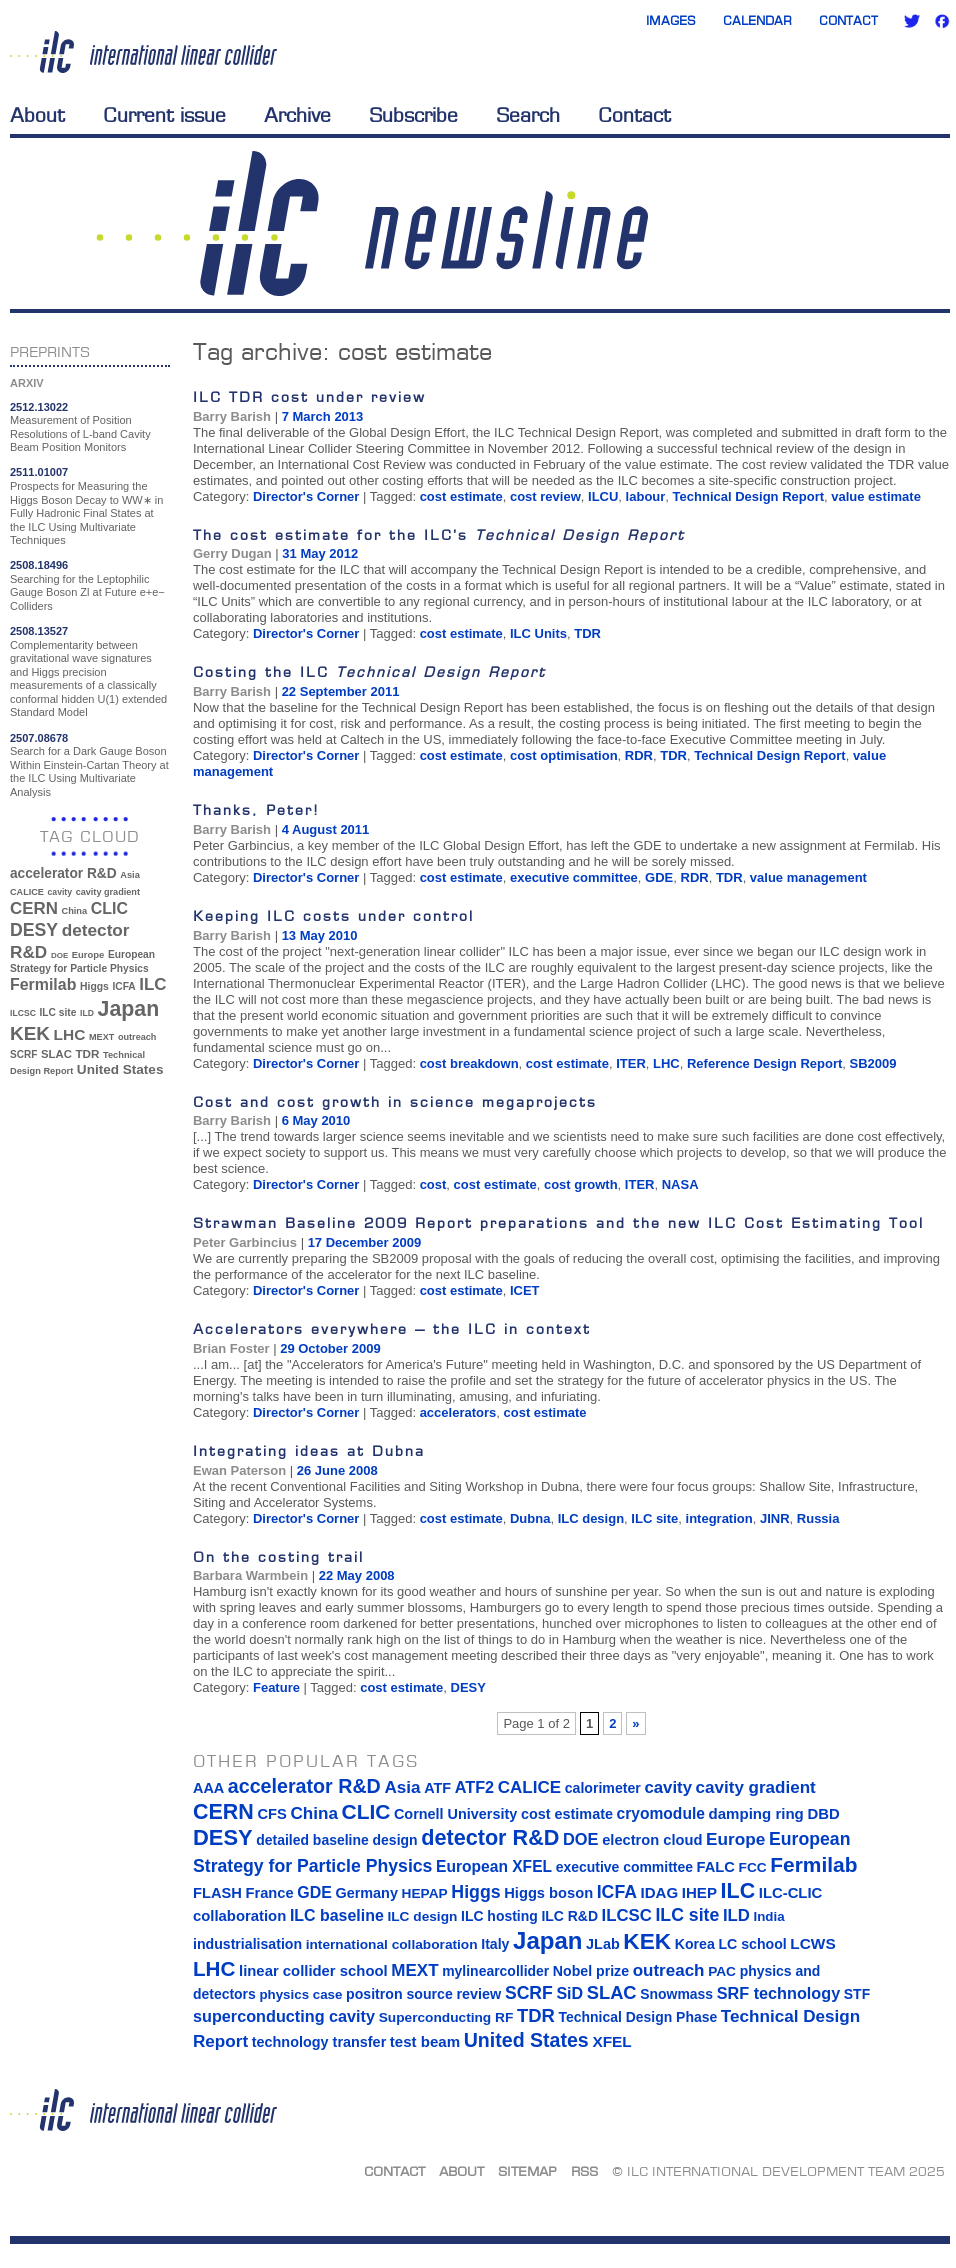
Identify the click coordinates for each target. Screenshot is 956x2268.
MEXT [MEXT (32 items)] (101, 1037)
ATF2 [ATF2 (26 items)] (474, 1787)
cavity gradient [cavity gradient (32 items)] (108, 892)
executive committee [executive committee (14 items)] (624, 1867)
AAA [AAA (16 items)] (208, 1788)
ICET (525, 1290)
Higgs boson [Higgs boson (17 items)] (548, 1893)
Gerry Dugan (232, 553)
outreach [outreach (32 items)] (137, 1037)
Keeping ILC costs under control (333, 915)
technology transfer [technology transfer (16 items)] (319, 2042)
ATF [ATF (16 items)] (437, 1788)
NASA (680, 1184)
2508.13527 (39, 631)
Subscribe (413, 115)
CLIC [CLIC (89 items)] (109, 908)
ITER (631, 1063)
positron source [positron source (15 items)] (399, 1994)
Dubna (530, 1518)
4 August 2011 (326, 829)
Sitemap (527, 2171)
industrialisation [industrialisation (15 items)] (247, 1944)
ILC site (654, 1518)
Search (528, 115)
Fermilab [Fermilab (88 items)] (43, 984)
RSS (584, 2171)
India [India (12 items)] (768, 1916)
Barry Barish (232, 416)
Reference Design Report (764, 1063)
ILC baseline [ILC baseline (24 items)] (337, 1915)
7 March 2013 (323, 416)
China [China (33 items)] (74, 911)
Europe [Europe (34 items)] (88, 954)
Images (671, 20)
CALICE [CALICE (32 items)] (27, 892)
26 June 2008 (337, 1470)
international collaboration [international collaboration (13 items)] (392, 1944)
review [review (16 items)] (478, 1994)
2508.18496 (39, 565)
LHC (666, 1063)
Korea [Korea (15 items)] (695, 1944)
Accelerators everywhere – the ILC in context (392, 1328)
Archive (297, 115)
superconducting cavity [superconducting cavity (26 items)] (284, 2016)
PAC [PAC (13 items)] (722, 1971)
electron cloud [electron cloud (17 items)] (652, 1840)
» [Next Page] (635, 1723)
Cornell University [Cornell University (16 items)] (455, 1814)
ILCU (603, 496)
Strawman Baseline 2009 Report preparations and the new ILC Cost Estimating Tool (558, 1222)
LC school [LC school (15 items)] (752, 1944)
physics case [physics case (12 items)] (300, 1994)
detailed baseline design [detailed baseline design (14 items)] (336, 1840)
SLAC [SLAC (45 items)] (56, 1054)
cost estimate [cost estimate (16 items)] (567, 1814)
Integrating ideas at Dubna (309, 1450)
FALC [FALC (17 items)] (716, 1867)
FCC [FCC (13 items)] (753, 1867)
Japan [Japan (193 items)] (129, 1009)
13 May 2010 (320, 935)
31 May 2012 (320, 553)
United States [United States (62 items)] (120, 1069)
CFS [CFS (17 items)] (271, 1814)
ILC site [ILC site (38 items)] (58, 1012)
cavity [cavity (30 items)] (60, 892)
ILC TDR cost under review (309, 396)
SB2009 (873, 1063)
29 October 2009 (330, 1348)
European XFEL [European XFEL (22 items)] (494, 1866)
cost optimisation (564, 755)
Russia (818, 1518)
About (37, 115)
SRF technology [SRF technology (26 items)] (778, 1993)
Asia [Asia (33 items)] (130, 875)
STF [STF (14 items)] (857, 1994)
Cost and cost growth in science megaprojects (395, 1101)
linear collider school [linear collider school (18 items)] (313, 1971)
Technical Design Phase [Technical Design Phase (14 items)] (637, 2017)
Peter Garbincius (245, 1242)
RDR (639, 755)
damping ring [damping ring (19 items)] (756, 1813)
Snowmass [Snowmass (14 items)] (676, 1994)
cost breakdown (469, 1063)
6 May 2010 (316, 1120)
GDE (659, 877)
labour (646, 496)
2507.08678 (39, 738)
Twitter (912, 21)
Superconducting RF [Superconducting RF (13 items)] (446, 2017)
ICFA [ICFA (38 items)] (123, 986)
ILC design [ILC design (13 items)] (422, 1916)
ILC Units (538, 633)
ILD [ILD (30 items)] (87, 1013)
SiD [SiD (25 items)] (569, 1993)
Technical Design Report (748, 496)
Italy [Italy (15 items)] (495, 1944)
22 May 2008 (357, 1575)
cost (433, 1184)
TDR (587, 633)
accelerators (458, 1412)
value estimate (876, 496)
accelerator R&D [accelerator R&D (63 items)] (63, 873)
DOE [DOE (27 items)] (59, 955)
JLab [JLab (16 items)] (603, 1944)
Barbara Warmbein (250, 1575)
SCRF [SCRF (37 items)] (23, 1054)
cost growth (581, 1184)
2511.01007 (39, 472)
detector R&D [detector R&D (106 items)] (490, 1837)
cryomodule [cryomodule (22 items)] (661, 1813)
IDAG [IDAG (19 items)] (660, 1892)
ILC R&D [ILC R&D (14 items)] (569, 1916)
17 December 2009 (364, 1242)
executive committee (574, 877)
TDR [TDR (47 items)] (87, 1053)
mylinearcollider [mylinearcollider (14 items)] (495, 1971)
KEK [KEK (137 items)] (30, 1033)
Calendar (757, 20)
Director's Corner (306, 496)
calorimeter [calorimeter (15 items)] (603, 1788)
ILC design (591, 1518)
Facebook (942, 21)
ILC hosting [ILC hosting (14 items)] (499, 1916)
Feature (276, 1687)
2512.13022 (39, 407)
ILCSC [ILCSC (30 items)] (23, 1013)
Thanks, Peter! (256, 809)
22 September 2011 (341, 691)
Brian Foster (231, 1348)
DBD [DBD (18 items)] (823, 1814)
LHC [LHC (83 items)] (70, 1034)
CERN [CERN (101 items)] (34, 908)
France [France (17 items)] (270, 1893)
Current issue (164, 115)
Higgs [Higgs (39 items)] (94, 986)
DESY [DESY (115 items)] (34, 930)
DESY (468, 1687)
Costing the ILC (369, 671)
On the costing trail (278, 1556)
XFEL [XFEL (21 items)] (611, 2041)
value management (808, 877)
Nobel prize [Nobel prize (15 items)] (591, 1971)
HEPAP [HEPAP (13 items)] (425, 1893)
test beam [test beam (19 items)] (425, 2041)
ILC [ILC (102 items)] (152, 984)
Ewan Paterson (239, 1470)
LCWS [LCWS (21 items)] (812, 1943)
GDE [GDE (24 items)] (314, 1892)
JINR (775, 1518)
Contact (848, 20)
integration (719, 1518)
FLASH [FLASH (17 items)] (217, 1893)
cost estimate (461, 496)
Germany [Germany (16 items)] (366, 1893)
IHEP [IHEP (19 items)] (699, 1892)
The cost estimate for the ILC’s (439, 534)
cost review (545, 496)
